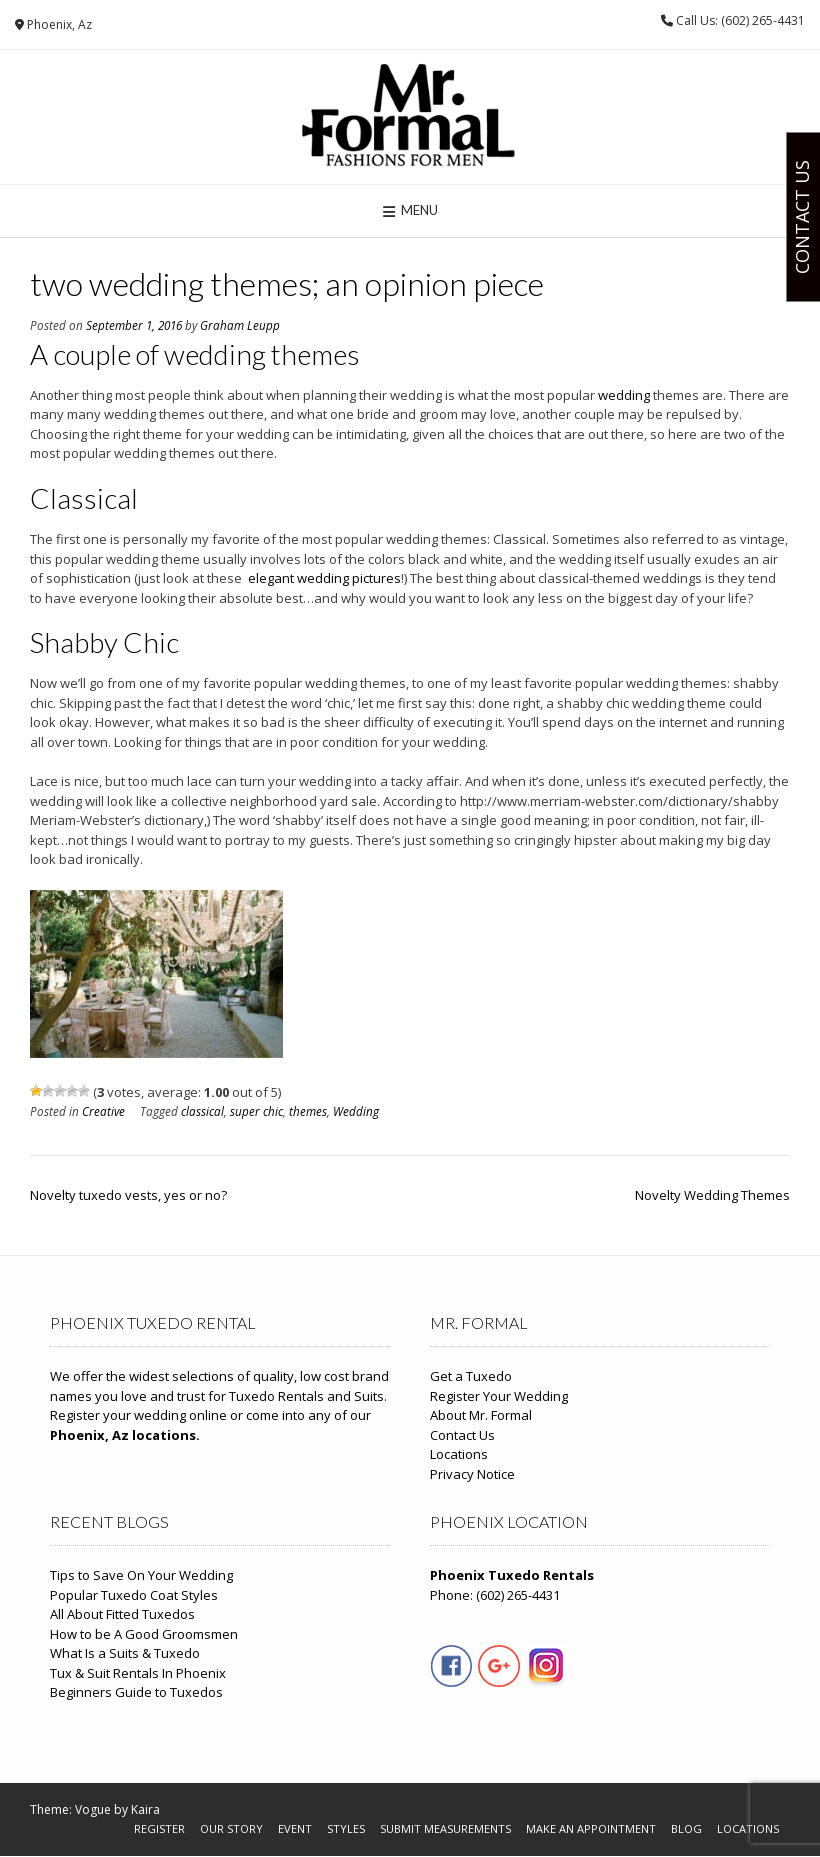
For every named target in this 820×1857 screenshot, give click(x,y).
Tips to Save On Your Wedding (141, 1575)
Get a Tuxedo (471, 1376)
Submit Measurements (445, 1828)
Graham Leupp (240, 325)
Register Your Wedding (499, 1396)
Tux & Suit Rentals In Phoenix (138, 1673)
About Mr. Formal (481, 1415)
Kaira (145, 1809)
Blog (686, 1828)
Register (159, 1828)
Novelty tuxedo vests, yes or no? (128, 1195)
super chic (256, 1111)
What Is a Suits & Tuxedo (125, 1653)
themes (308, 1111)
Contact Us (462, 1435)
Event (295, 1828)
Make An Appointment (591, 1828)
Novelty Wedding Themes (712, 1195)
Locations (459, 1454)
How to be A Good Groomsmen (144, 1634)
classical (202, 1111)
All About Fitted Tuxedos (122, 1614)
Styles (346, 1828)
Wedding (356, 1111)
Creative (103, 1111)
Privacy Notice (472, 1474)
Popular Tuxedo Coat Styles (134, 1595)
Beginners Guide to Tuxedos (136, 1692)
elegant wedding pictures (324, 578)
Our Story (231, 1828)
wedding (624, 395)
